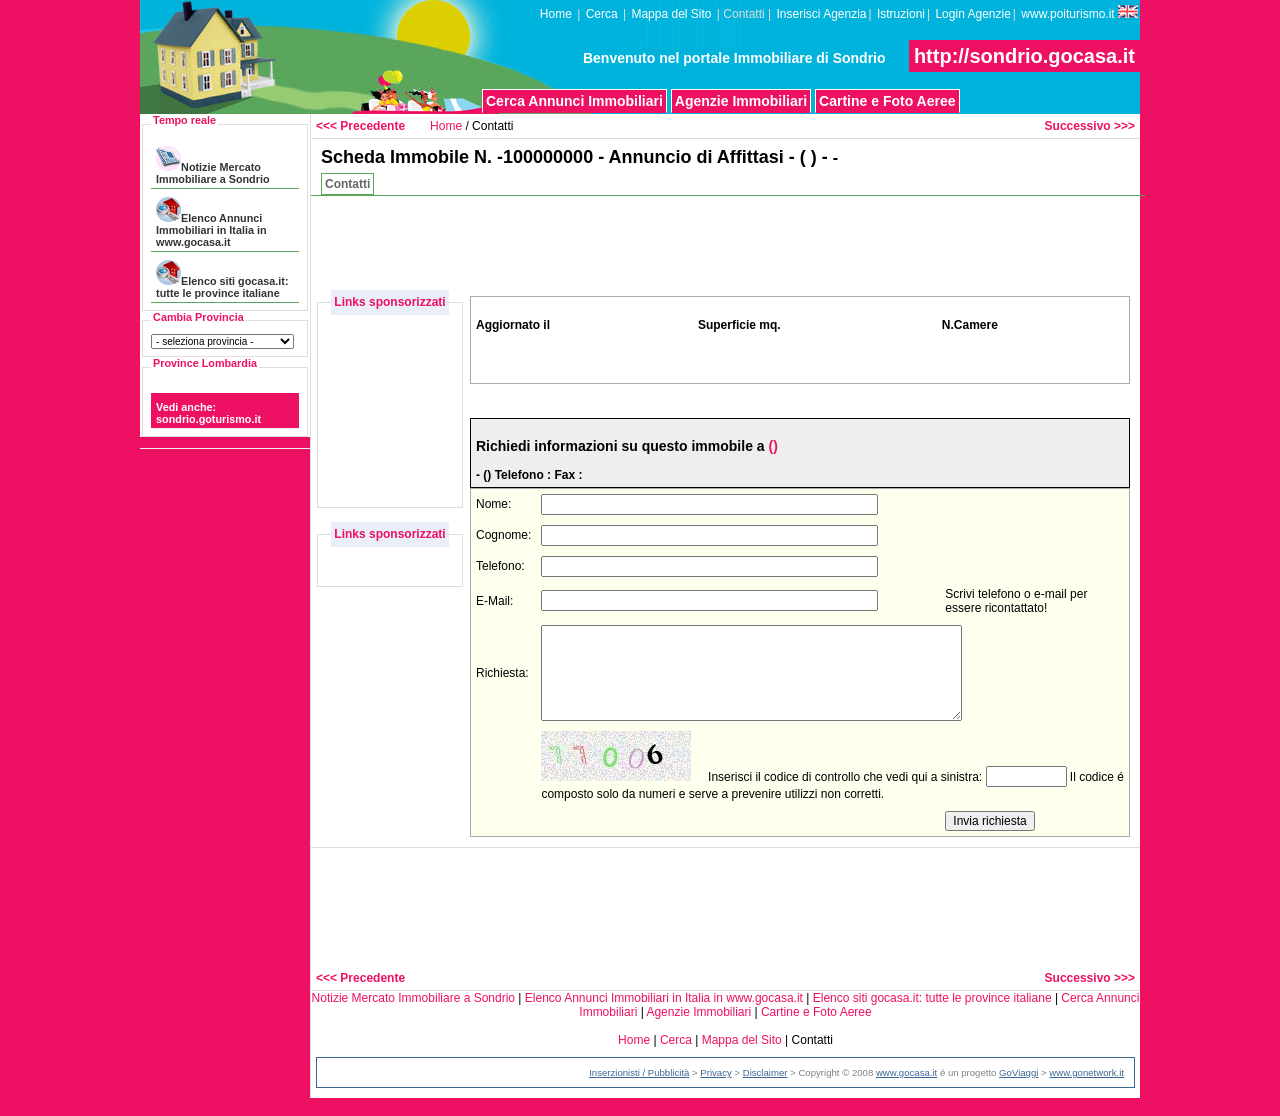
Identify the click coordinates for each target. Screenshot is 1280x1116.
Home (556, 14)
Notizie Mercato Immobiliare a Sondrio (212, 165)
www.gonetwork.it (1086, 1090)
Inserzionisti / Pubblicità (639, 1090)
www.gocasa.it (906, 1090)
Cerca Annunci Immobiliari (574, 101)
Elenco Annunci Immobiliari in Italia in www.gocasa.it (211, 222)
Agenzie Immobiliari (741, 101)
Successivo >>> (1090, 126)
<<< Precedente (360, 126)
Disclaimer (765, 1090)
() (772, 446)
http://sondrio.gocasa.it (1024, 56)
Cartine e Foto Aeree (887, 101)
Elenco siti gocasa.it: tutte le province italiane (222, 279)
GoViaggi (1018, 1090)
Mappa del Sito (671, 14)
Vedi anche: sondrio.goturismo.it (208, 413)
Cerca (602, 14)
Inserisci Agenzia (821, 14)
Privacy (715, 1090)
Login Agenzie (972, 14)
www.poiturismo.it (1079, 13)
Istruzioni (901, 14)
